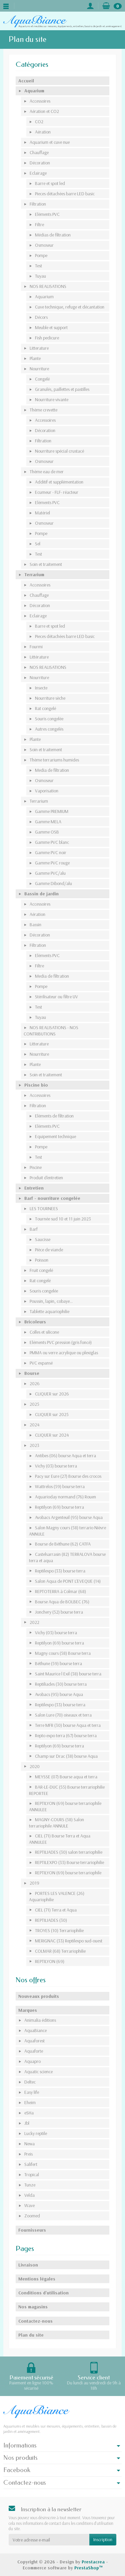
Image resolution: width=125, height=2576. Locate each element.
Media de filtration (52, 770)
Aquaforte (33, 2051)
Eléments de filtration (54, 1116)
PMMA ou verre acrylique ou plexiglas (64, 1353)
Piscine (36, 1167)
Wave (29, 2205)
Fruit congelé (41, 1270)
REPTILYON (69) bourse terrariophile (68, 1873)
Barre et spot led (50, 183)
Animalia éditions (40, 2020)
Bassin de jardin (41, 894)
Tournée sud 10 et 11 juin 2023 (63, 1219)
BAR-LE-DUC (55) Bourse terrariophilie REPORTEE (67, 1790)
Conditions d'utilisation (43, 2293)
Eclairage (38, 173)
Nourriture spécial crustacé (59, 451)
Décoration (40, 163)
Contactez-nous (35, 2321)
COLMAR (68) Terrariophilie (60, 1951)
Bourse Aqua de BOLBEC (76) (62, 1602)
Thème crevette (43, 410)
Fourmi (36, 647)
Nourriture (39, 369)
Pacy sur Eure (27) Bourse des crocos (68, 1476)
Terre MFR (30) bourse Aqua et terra (68, 1725)
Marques (27, 2010)
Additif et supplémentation (59, 482)
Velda (29, 2195)
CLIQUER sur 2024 (52, 1435)
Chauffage (39, 152)
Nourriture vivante (51, 399)
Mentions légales (36, 2279)
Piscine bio (36, 1085)
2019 (34, 1883)
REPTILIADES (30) (51, 1920)
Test (38, 266)
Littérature (39, 657)
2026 (35, 1383)
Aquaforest (34, 2041)
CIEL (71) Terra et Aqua (56, 1910)
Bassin (35, 925)
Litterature (39, 348)
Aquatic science (38, 2072)
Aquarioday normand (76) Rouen (65, 1497)
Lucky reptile (35, 2133)
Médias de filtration (53, 235)
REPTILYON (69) (49, 1961)
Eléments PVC (47, 214)
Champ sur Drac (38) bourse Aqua (66, 1756)
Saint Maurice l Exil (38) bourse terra (68, 1674)
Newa (29, 2144)
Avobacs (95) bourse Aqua (59, 1694)
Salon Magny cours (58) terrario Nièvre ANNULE (67, 1531)
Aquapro (32, 2061)
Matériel (42, 513)
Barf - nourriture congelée (52, 1198)
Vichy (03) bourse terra (56, 1466)
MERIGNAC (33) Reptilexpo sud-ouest (68, 1941)
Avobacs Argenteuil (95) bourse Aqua (69, 1517)
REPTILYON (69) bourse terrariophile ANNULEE (65, 1806)
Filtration (38, 204)
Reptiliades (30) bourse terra (61, 1684)
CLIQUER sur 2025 (52, 1414)
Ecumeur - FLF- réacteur (56, 492)
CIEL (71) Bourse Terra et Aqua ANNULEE (59, 1839)
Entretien (34, 1188)
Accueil (26, 81)
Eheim (30, 2102)
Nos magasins (33, 2307)
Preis (28, 2154)
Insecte (41, 688)
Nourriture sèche (50, 698)
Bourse (31, 1373)
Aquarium (34, 91)
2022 (34, 1622)
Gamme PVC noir (50, 852)
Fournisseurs (32, 2230)
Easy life (31, 2092)
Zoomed (32, 2216)
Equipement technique (55, 1136)
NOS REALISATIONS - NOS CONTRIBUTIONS (51, 1030)
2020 (35, 1766)
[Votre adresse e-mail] (49, 2539)
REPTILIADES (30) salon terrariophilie (68, 1852)
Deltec (30, 2082)
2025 (34, 1404)
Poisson (41, 1260)
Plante (35, 358)
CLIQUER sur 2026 (52, 1394)
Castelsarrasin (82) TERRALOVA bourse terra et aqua (67, 1557)
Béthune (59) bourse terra (58, 1663)
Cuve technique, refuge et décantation (69, 307)
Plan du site (31, 2335)
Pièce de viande (49, 1250)
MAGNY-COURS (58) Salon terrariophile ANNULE (56, 1823)
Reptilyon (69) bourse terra (59, 1507)
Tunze (29, 2185)
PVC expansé (41, 1363)
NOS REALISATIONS (48, 286)
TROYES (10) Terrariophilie (59, 1930)
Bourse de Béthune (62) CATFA (63, 1544)
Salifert (30, 2164)
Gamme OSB (47, 832)
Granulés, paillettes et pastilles (62, 389)
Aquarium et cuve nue (50, 142)
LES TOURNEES (44, 1208)
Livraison (28, 2265)
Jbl (26, 2123)
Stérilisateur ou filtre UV (56, 997)
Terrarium (34, 574)
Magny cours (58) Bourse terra (63, 1653)
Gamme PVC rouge (52, 863)
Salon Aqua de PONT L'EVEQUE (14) (68, 1581)
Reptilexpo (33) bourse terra (60, 1571)
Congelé (42, 379)
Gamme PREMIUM (51, 811)
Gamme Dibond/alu (53, 883)
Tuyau (40, 276)
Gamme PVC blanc (52, 842)
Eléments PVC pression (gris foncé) (61, 1342)
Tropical (31, 2174)
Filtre (39, 224)
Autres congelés (49, 729)
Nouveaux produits (38, 1996)
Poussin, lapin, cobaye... (51, 1301)
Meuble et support (51, 327)
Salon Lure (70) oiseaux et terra (63, 1715)
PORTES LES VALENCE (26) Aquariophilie (56, 1896)
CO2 (39, 122)
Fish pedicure (47, 338)
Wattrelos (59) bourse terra (60, 1486)
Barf (34, 1229)
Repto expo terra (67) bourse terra (66, 1735)
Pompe (41, 255)
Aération (43, 132)
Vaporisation (46, 791)
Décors (41, 317)
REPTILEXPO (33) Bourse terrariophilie (69, 1862)
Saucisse (42, 1239)
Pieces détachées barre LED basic (65, 194)
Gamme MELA (48, 822)
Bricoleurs (35, 1322)
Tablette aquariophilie (49, 1311)
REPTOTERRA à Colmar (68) (60, 1591)
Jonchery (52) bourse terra (59, 1612)
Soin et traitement (46, 564)
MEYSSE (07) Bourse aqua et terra (66, 1777)
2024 (34, 1425)
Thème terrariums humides (54, 760)
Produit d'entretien (46, 1178)
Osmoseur (44, 245)
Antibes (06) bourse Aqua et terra (65, 1456)
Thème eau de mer (47, 472)
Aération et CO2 (44, 111)
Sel (37, 544)
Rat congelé (45, 708)
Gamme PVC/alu (50, 873)
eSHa (29, 2113)
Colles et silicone (44, 1332)
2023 (34, 1445)
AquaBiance (35, 2030)
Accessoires (40, 101)
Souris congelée (49, 719)
